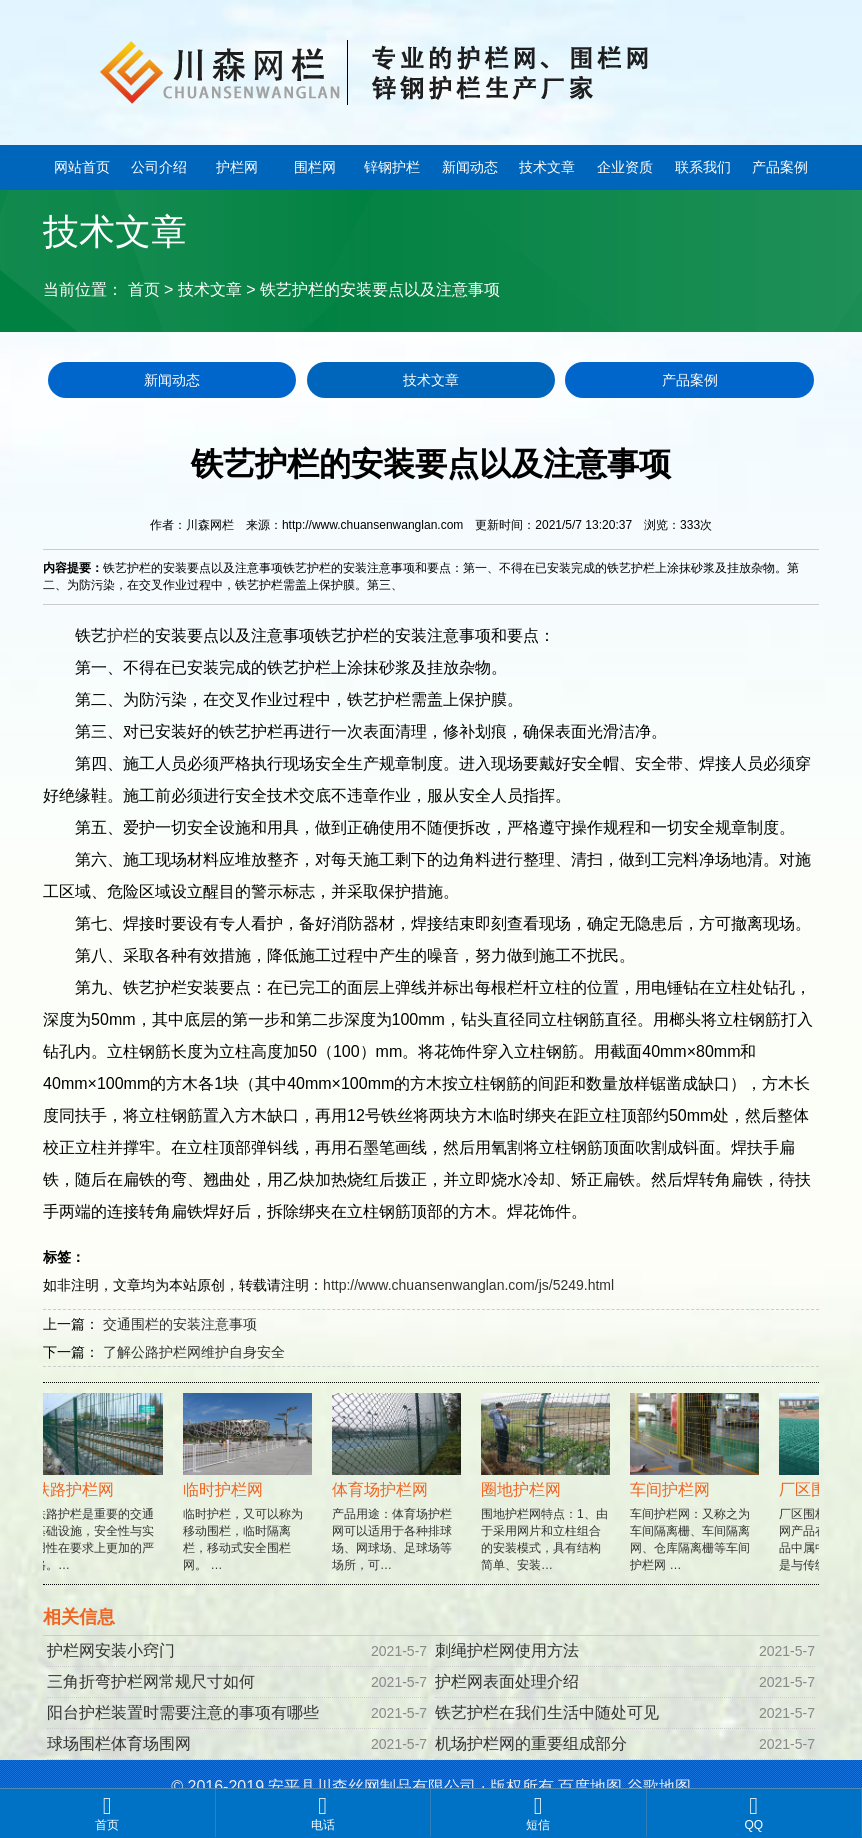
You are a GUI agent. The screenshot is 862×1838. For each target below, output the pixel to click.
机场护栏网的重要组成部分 (531, 1743)
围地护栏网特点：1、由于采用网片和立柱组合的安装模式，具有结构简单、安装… (548, 1499)
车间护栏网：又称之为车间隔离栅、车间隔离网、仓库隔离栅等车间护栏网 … (697, 1499)
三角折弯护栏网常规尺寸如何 (151, 1681)
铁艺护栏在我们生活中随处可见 (547, 1712)
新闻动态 (470, 167)
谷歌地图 (659, 1786)
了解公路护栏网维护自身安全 (194, 1352)
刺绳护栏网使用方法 (507, 1650)
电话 (323, 1813)
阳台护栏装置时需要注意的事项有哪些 (183, 1712)
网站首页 (82, 167)
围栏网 (315, 167)
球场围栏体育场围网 (119, 1743)
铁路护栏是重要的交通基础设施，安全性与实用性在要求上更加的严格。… (101, 1499)
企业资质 (625, 167)
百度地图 (590, 1786)
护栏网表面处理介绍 (507, 1681)
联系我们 (703, 167)
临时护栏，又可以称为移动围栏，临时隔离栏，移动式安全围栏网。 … (250, 1499)
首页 (144, 289)
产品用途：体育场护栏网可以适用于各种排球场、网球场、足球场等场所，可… (399, 1499)
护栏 (123, 635)
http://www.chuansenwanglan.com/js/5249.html (468, 1285)
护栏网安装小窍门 (111, 1650)
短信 (538, 1813)
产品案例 (780, 167)
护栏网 (237, 167)
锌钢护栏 (392, 167)
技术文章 (547, 167)
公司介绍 (159, 167)
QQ (754, 1813)
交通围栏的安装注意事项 (180, 1324)
